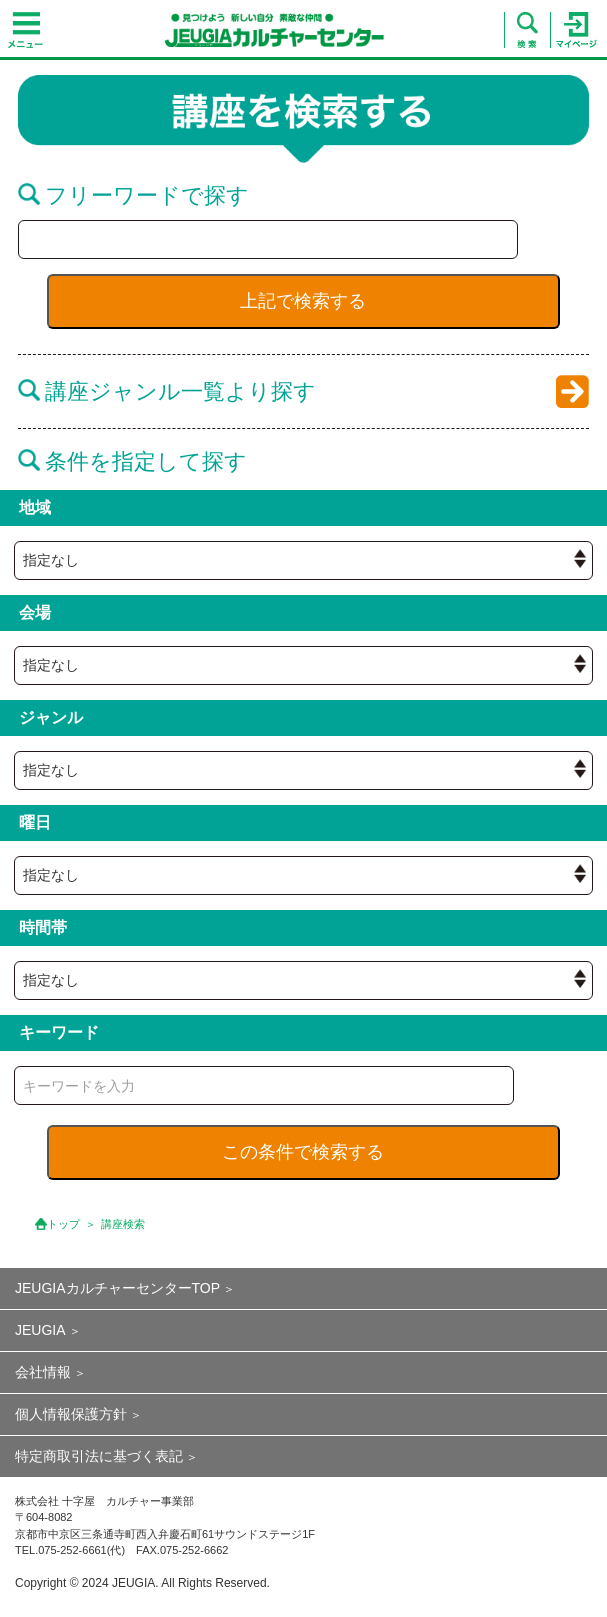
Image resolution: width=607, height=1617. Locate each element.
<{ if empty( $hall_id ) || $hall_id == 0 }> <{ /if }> (303, 560)
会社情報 (43, 1372)
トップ (63, 1224)
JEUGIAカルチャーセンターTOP (117, 1288)
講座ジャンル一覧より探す (167, 391)
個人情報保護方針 (71, 1414)
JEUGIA (40, 1330)
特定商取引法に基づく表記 (99, 1456)
